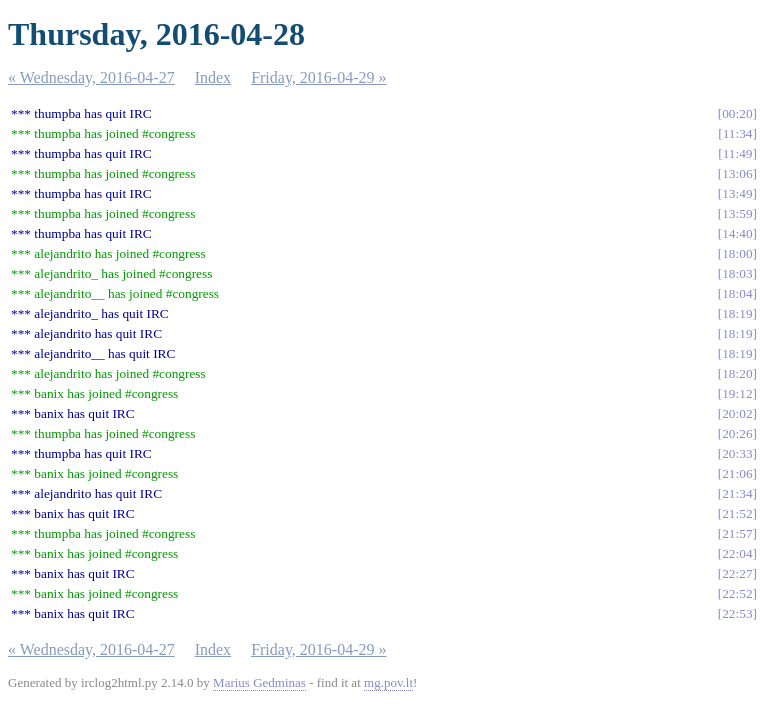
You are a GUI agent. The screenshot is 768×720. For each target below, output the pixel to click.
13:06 (737, 173)
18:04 (737, 293)
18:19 (737, 313)
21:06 (737, 473)
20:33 (737, 453)
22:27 (737, 573)
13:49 (737, 193)
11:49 (738, 153)
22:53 (737, 613)
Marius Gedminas (259, 682)
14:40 (737, 233)
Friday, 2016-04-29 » (318, 77)
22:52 (737, 593)
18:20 (737, 373)
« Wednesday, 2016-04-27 (91, 77)
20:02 (737, 413)
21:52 (737, 513)
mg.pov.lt (388, 682)
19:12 (737, 393)
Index (213, 77)
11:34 (738, 133)
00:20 (737, 113)
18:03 (737, 273)
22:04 (737, 553)
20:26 (737, 433)
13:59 (737, 213)
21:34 (737, 493)
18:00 (737, 253)
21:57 (737, 533)
